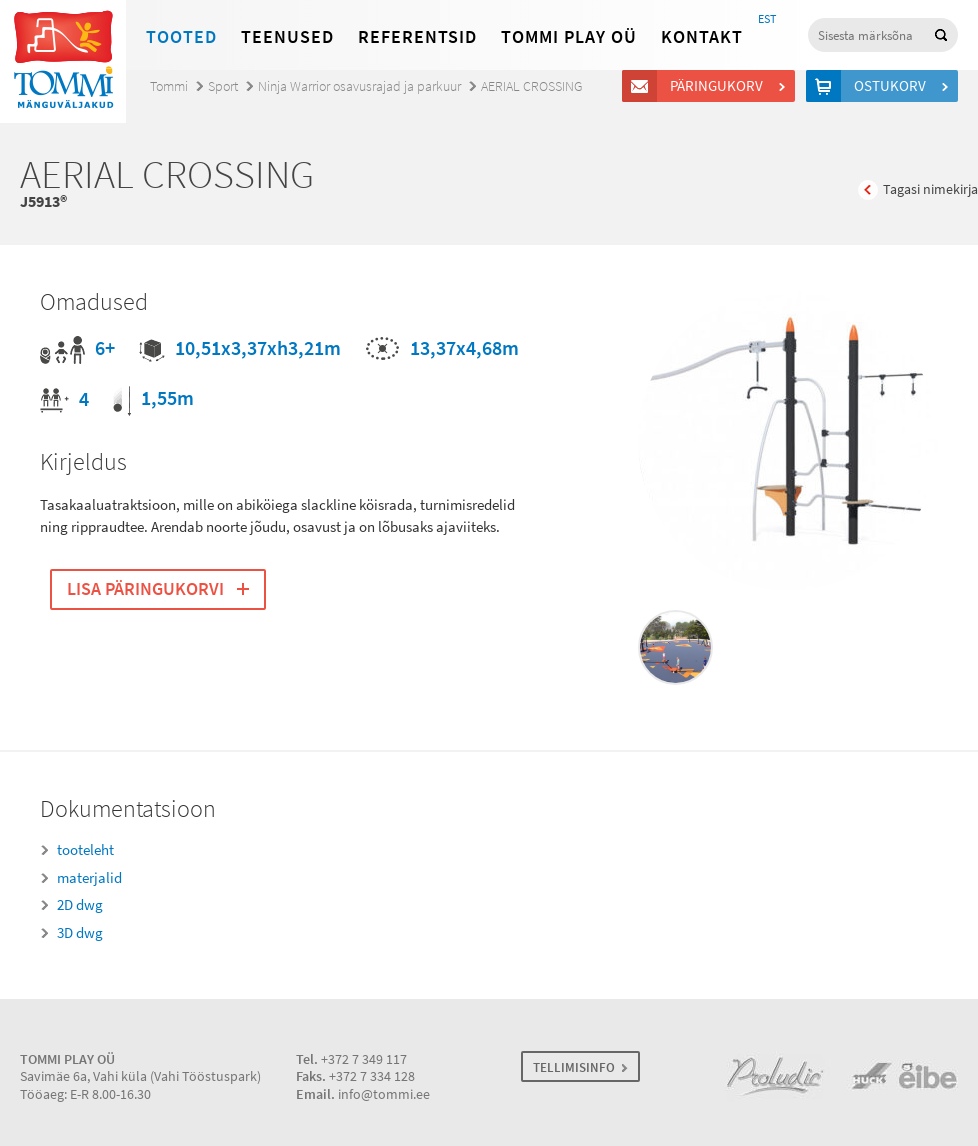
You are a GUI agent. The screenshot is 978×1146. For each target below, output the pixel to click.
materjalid (89, 878)
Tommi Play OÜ (569, 37)
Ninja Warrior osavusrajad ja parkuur (359, 86)
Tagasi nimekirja (930, 189)
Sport (223, 86)
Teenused (287, 37)
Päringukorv (719, 86)
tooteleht (85, 850)
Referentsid (417, 37)
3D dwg (80, 933)
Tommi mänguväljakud (63, 61)
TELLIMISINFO (574, 1067)
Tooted (181, 37)
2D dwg (80, 905)
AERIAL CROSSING (531, 86)
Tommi (169, 86)
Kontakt (702, 37)
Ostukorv (893, 86)
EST (767, 19)
